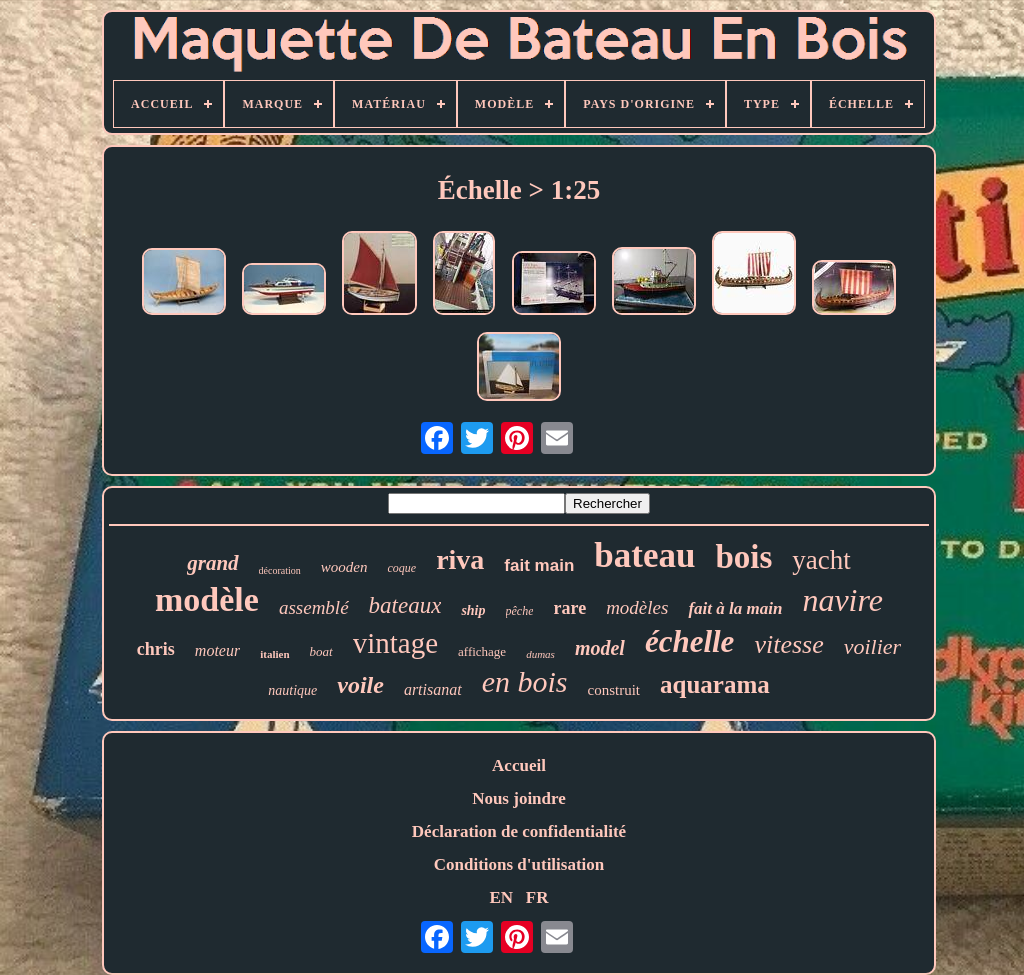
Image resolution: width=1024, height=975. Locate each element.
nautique (292, 690)
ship (473, 610)
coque (401, 568)
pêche (520, 611)
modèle (207, 599)
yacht (821, 560)
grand (212, 563)
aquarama (715, 684)
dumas (540, 654)
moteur (217, 650)
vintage (395, 643)
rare (569, 608)
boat (321, 651)
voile (360, 685)
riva (460, 559)
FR (537, 897)
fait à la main (735, 608)
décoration (280, 570)
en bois (525, 681)
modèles (637, 607)
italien (274, 654)
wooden (344, 567)
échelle (690, 641)
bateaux (405, 605)
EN (501, 897)
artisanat (433, 689)
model (600, 648)
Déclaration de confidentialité (519, 831)
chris (156, 649)
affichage (482, 651)
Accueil (519, 765)
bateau (644, 555)
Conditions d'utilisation (519, 864)
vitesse (788, 644)
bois (743, 557)
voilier (872, 646)
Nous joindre (519, 798)
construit (614, 690)
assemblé (314, 607)
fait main (539, 565)
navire (842, 600)
